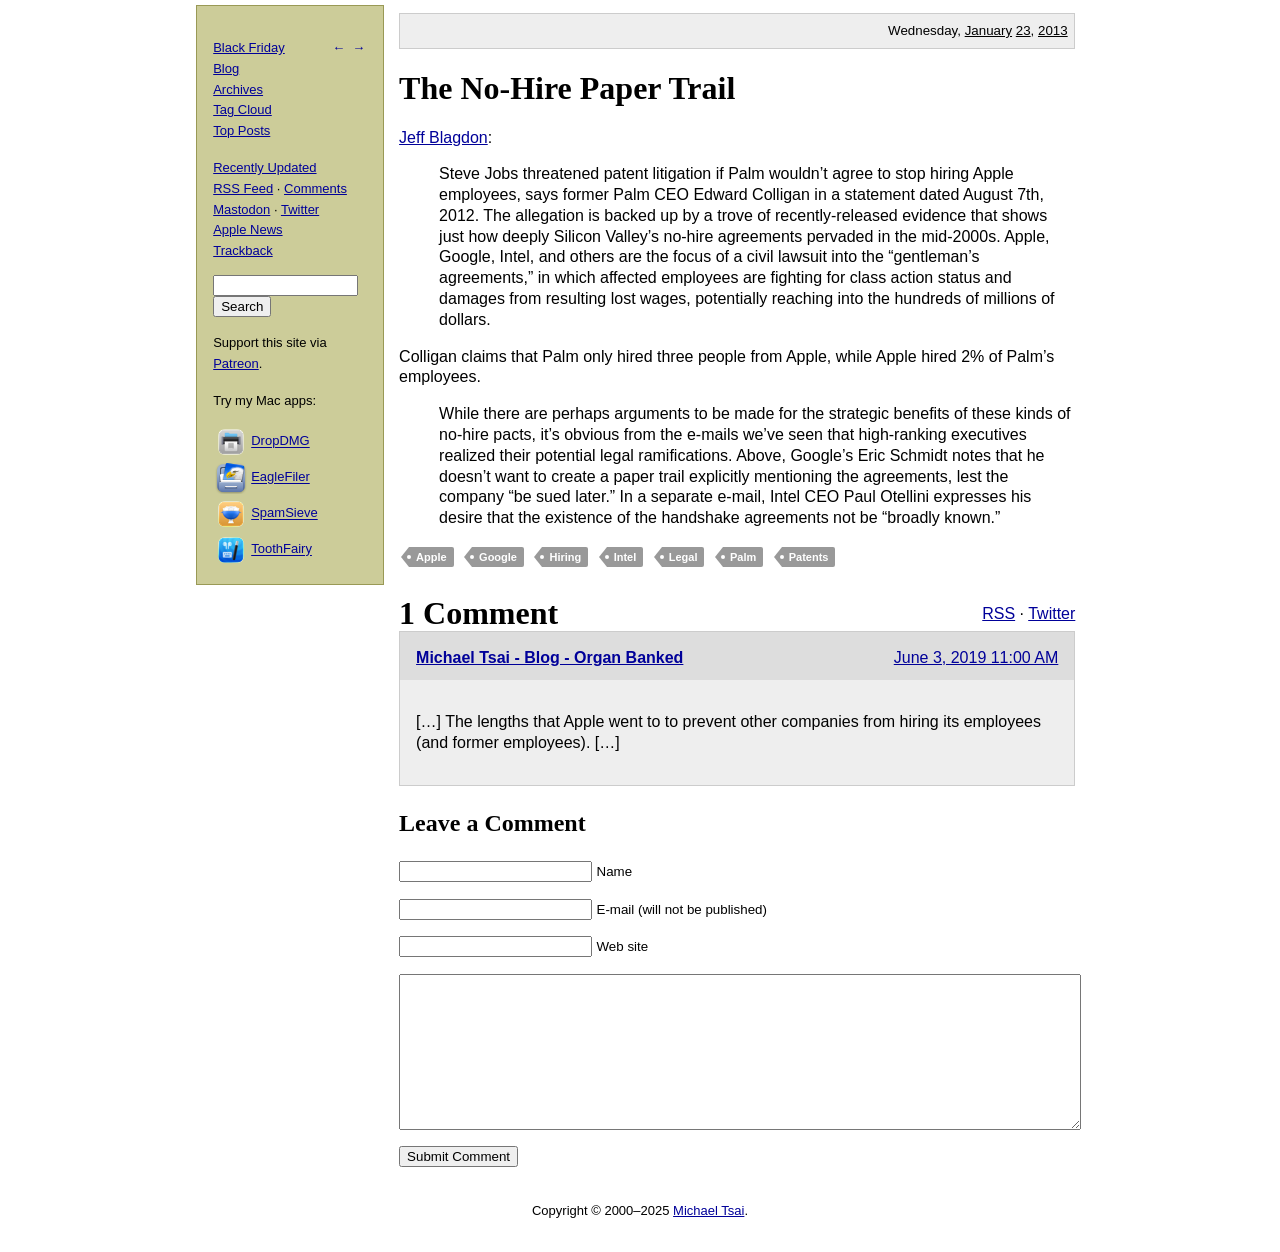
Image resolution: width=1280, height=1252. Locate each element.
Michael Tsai (708, 1240)
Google (498, 557)
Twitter (1051, 613)
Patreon (236, 363)
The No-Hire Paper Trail (567, 88)
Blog (226, 68)
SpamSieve (284, 513)
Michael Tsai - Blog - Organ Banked (549, 657)
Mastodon (241, 209)
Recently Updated (264, 167)
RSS (998, 613)
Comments (315, 188)
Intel (625, 557)
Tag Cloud (242, 109)
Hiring (565, 557)
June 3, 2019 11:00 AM (976, 657)
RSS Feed (243, 188)
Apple (431, 557)
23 (1023, 30)
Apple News (247, 229)
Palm (743, 557)
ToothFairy (281, 549)
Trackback (242, 250)
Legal (683, 557)
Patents (809, 557)
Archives (238, 89)
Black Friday (249, 47)
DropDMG (280, 441)
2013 (1053, 30)
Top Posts (241, 130)
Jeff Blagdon (443, 137)
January (988, 30)
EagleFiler (280, 477)
